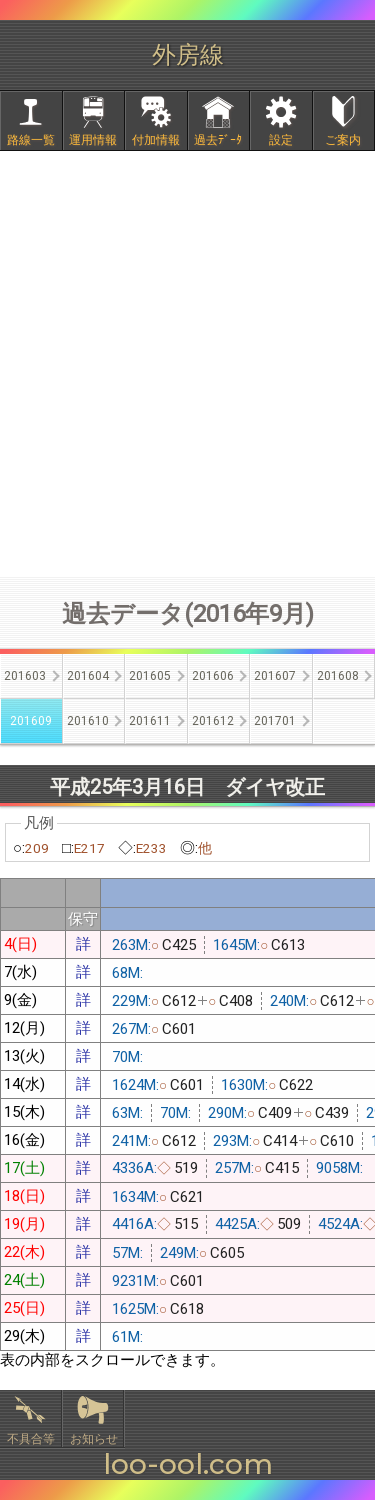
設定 (281, 140)
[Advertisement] (187, 363)
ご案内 (343, 140)
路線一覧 (31, 140)
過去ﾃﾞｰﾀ (218, 140)
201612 (213, 721)
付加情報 (156, 140)
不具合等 (31, 1439)
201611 (150, 721)
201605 (150, 676)
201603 (25, 676)
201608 (338, 676)
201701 (275, 721)
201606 (213, 676)
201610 (88, 721)
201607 (275, 676)
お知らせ (94, 1439)
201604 (88, 676)
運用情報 (93, 140)
